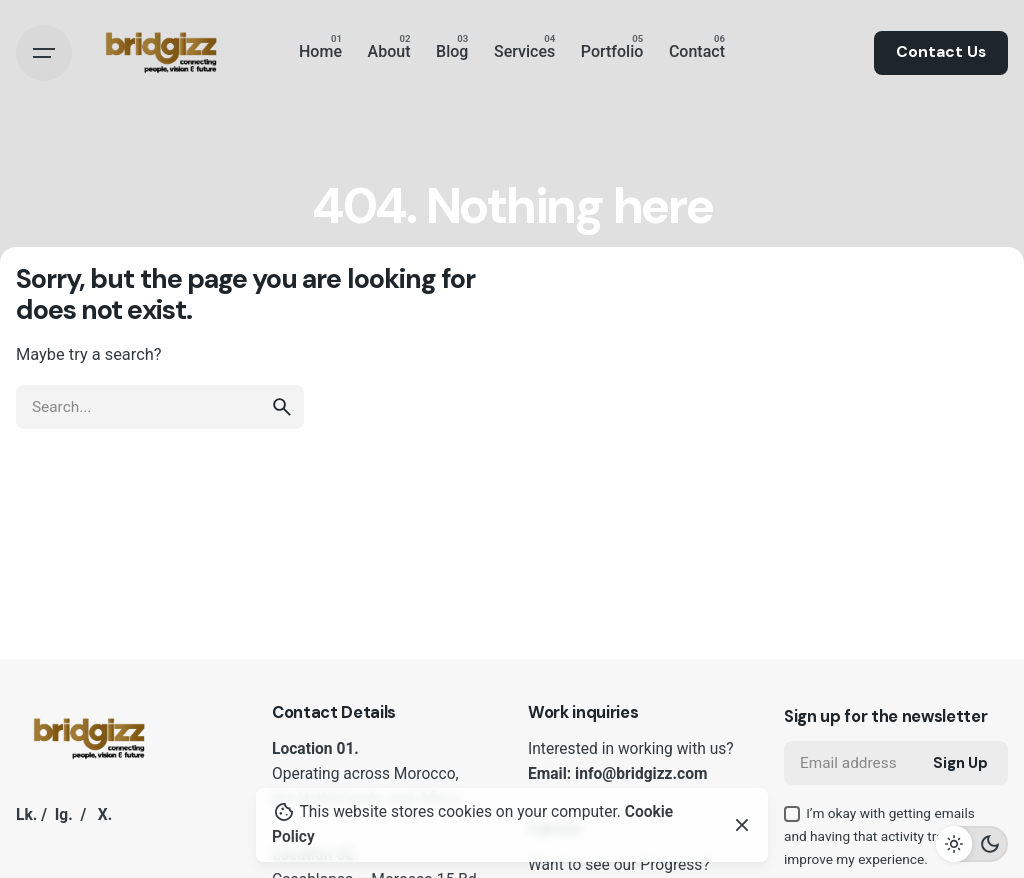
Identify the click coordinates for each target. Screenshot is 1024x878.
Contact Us (941, 52)
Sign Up (960, 763)
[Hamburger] (44, 53)
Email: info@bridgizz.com (617, 774)
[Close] (742, 825)
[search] (282, 407)
